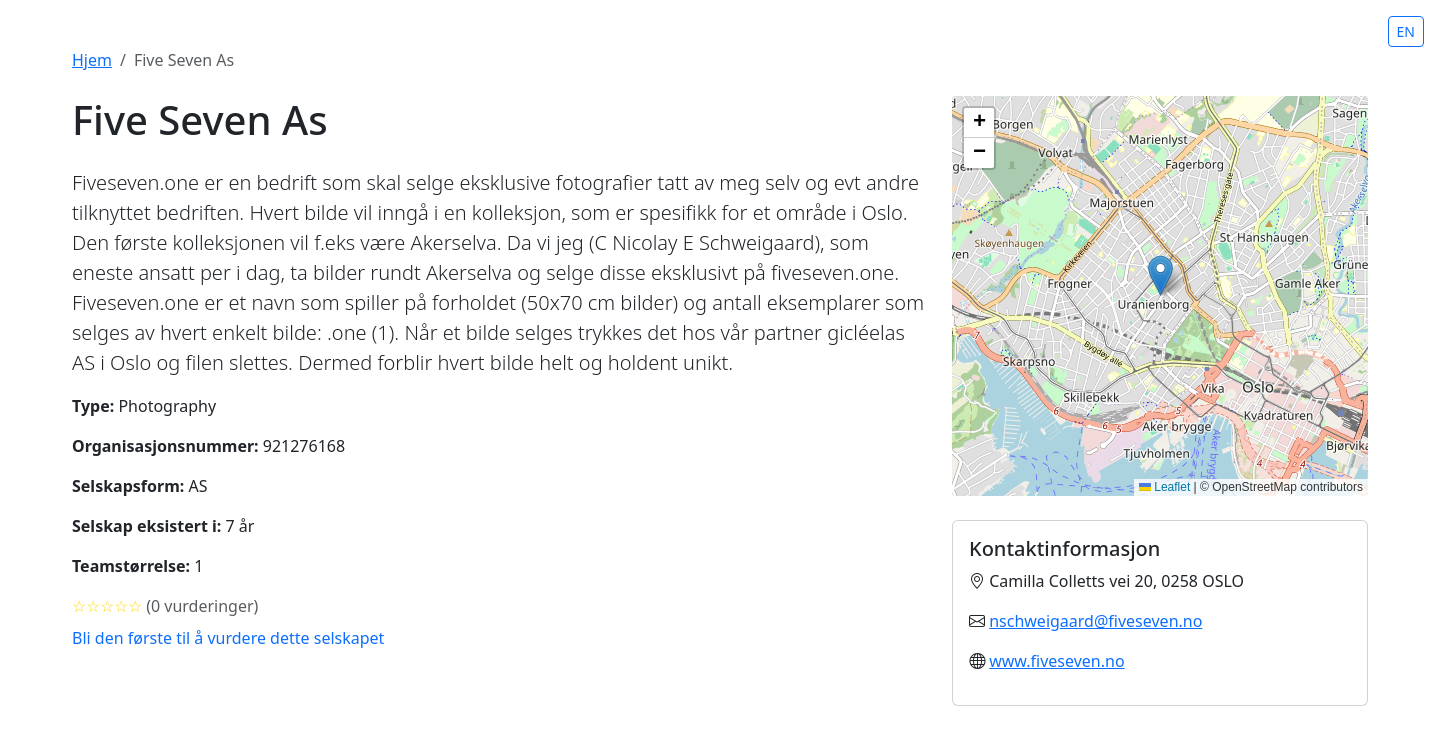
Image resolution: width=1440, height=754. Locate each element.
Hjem (92, 60)
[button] (1160, 275)
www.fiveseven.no (1056, 661)
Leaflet (1164, 487)
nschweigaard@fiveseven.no (1095, 621)
